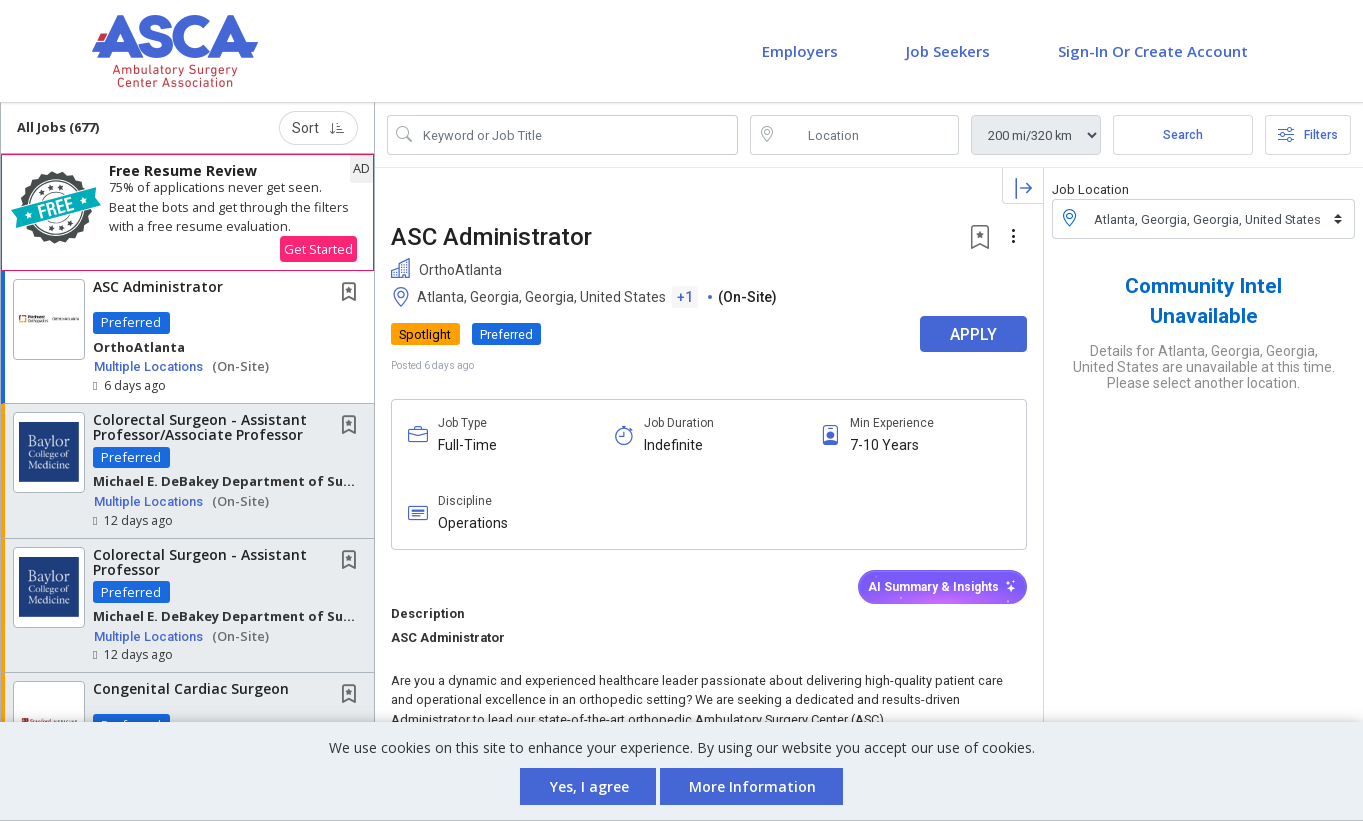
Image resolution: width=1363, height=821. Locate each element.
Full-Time (467, 445)
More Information (752, 786)
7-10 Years (884, 445)
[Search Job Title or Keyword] (576, 135)
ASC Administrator (158, 286)
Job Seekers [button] (948, 51)
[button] (187, 212)
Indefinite (673, 445)
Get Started (318, 249)
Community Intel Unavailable (1203, 301)
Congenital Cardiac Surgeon (191, 688)
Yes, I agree (589, 786)
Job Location (1090, 189)
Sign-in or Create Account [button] (1153, 51)
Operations (473, 523)
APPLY (973, 334)
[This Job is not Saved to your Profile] (353, 293)
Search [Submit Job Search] (1183, 135)
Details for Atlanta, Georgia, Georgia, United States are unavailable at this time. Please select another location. (1204, 367)
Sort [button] (318, 128)
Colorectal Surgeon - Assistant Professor (200, 562)
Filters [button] (1308, 135)
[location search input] (868, 135)
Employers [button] (800, 51)
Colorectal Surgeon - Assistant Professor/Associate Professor (200, 427)
